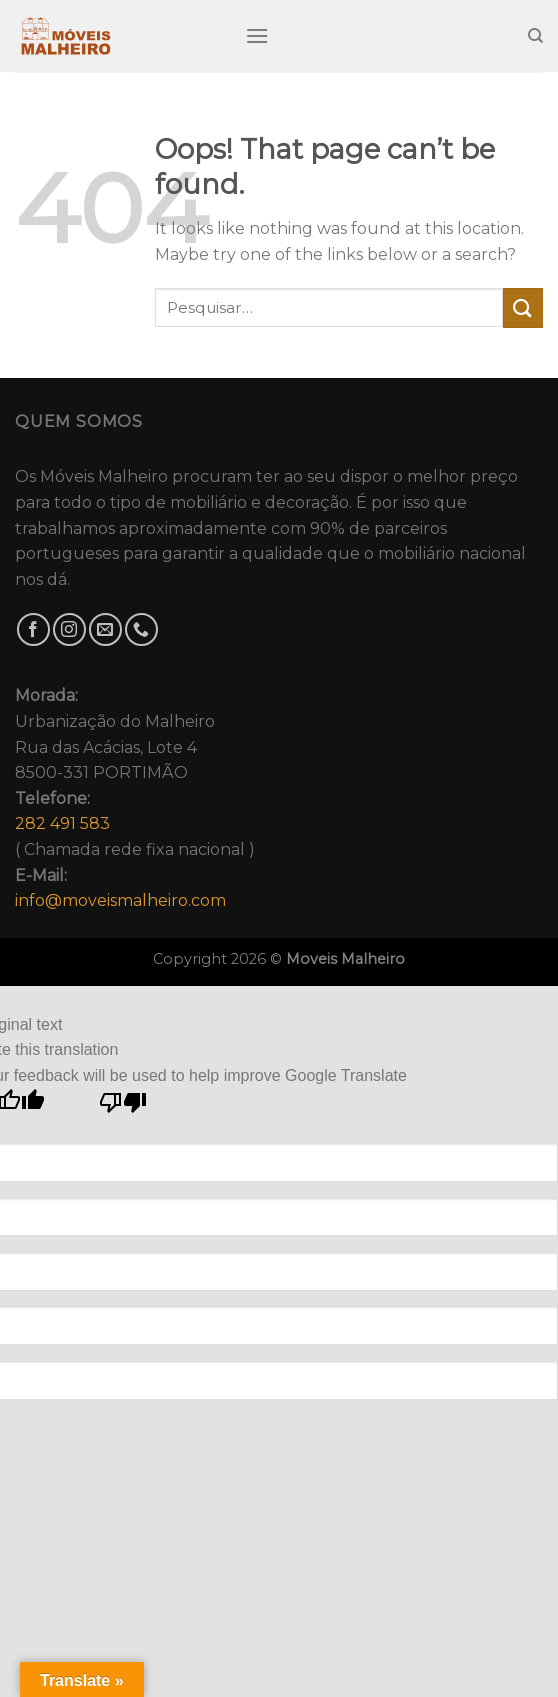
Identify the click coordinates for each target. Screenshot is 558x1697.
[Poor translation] (123, 1107)
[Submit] (523, 307)
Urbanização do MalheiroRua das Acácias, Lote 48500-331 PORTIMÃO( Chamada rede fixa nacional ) (135, 798)
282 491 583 (62, 823)
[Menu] (257, 35)
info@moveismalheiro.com (120, 900)
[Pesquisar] (535, 36)
